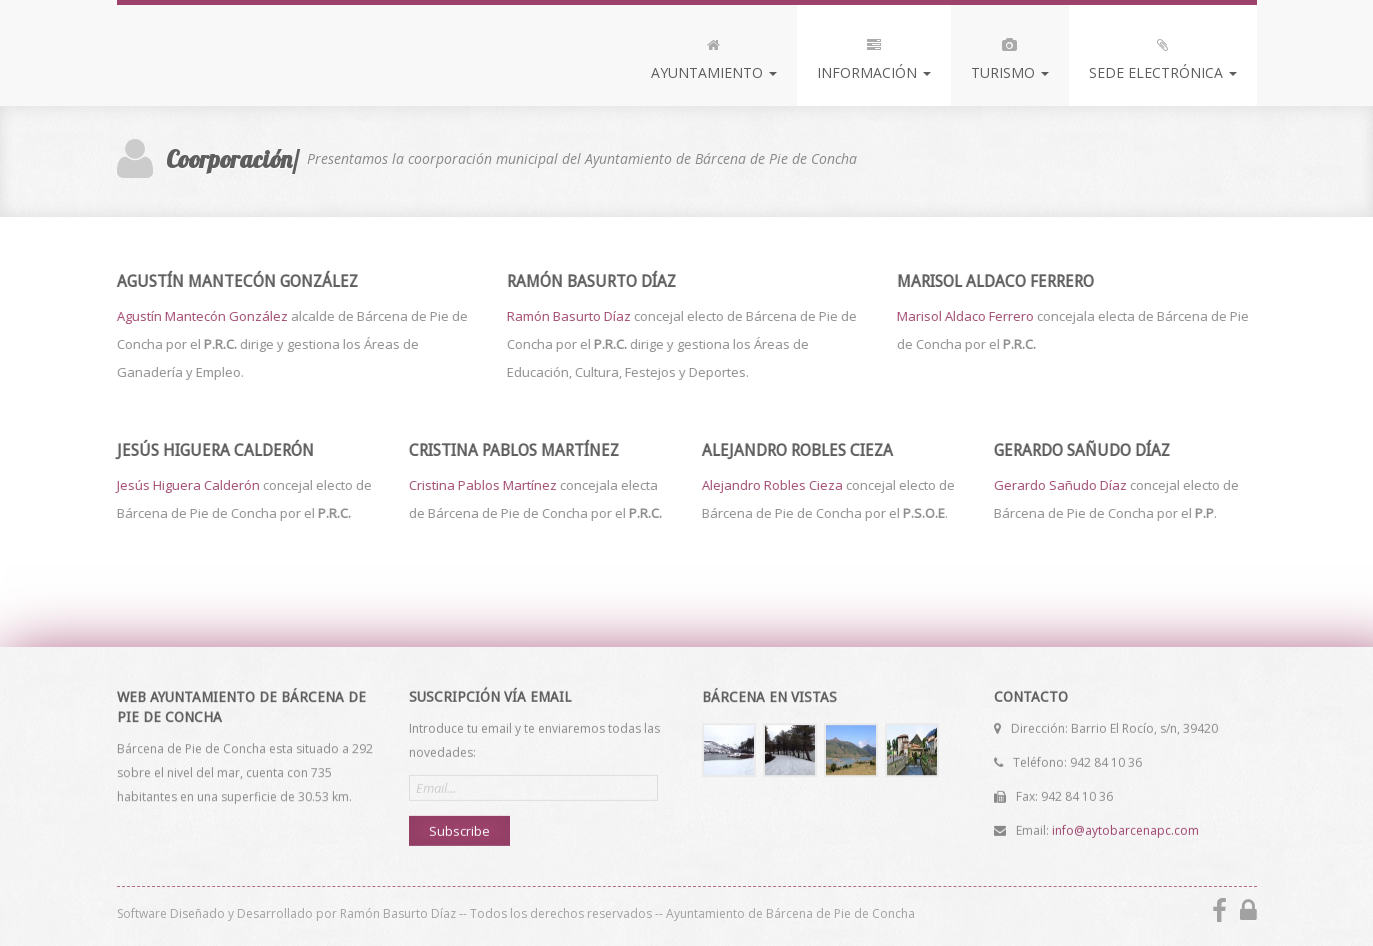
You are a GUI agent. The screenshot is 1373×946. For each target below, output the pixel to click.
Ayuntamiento (714, 55)
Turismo (1010, 55)
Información (874, 55)
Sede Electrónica (1163, 55)
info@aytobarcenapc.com (1125, 829)
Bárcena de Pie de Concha (264, 53)
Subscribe (459, 830)
